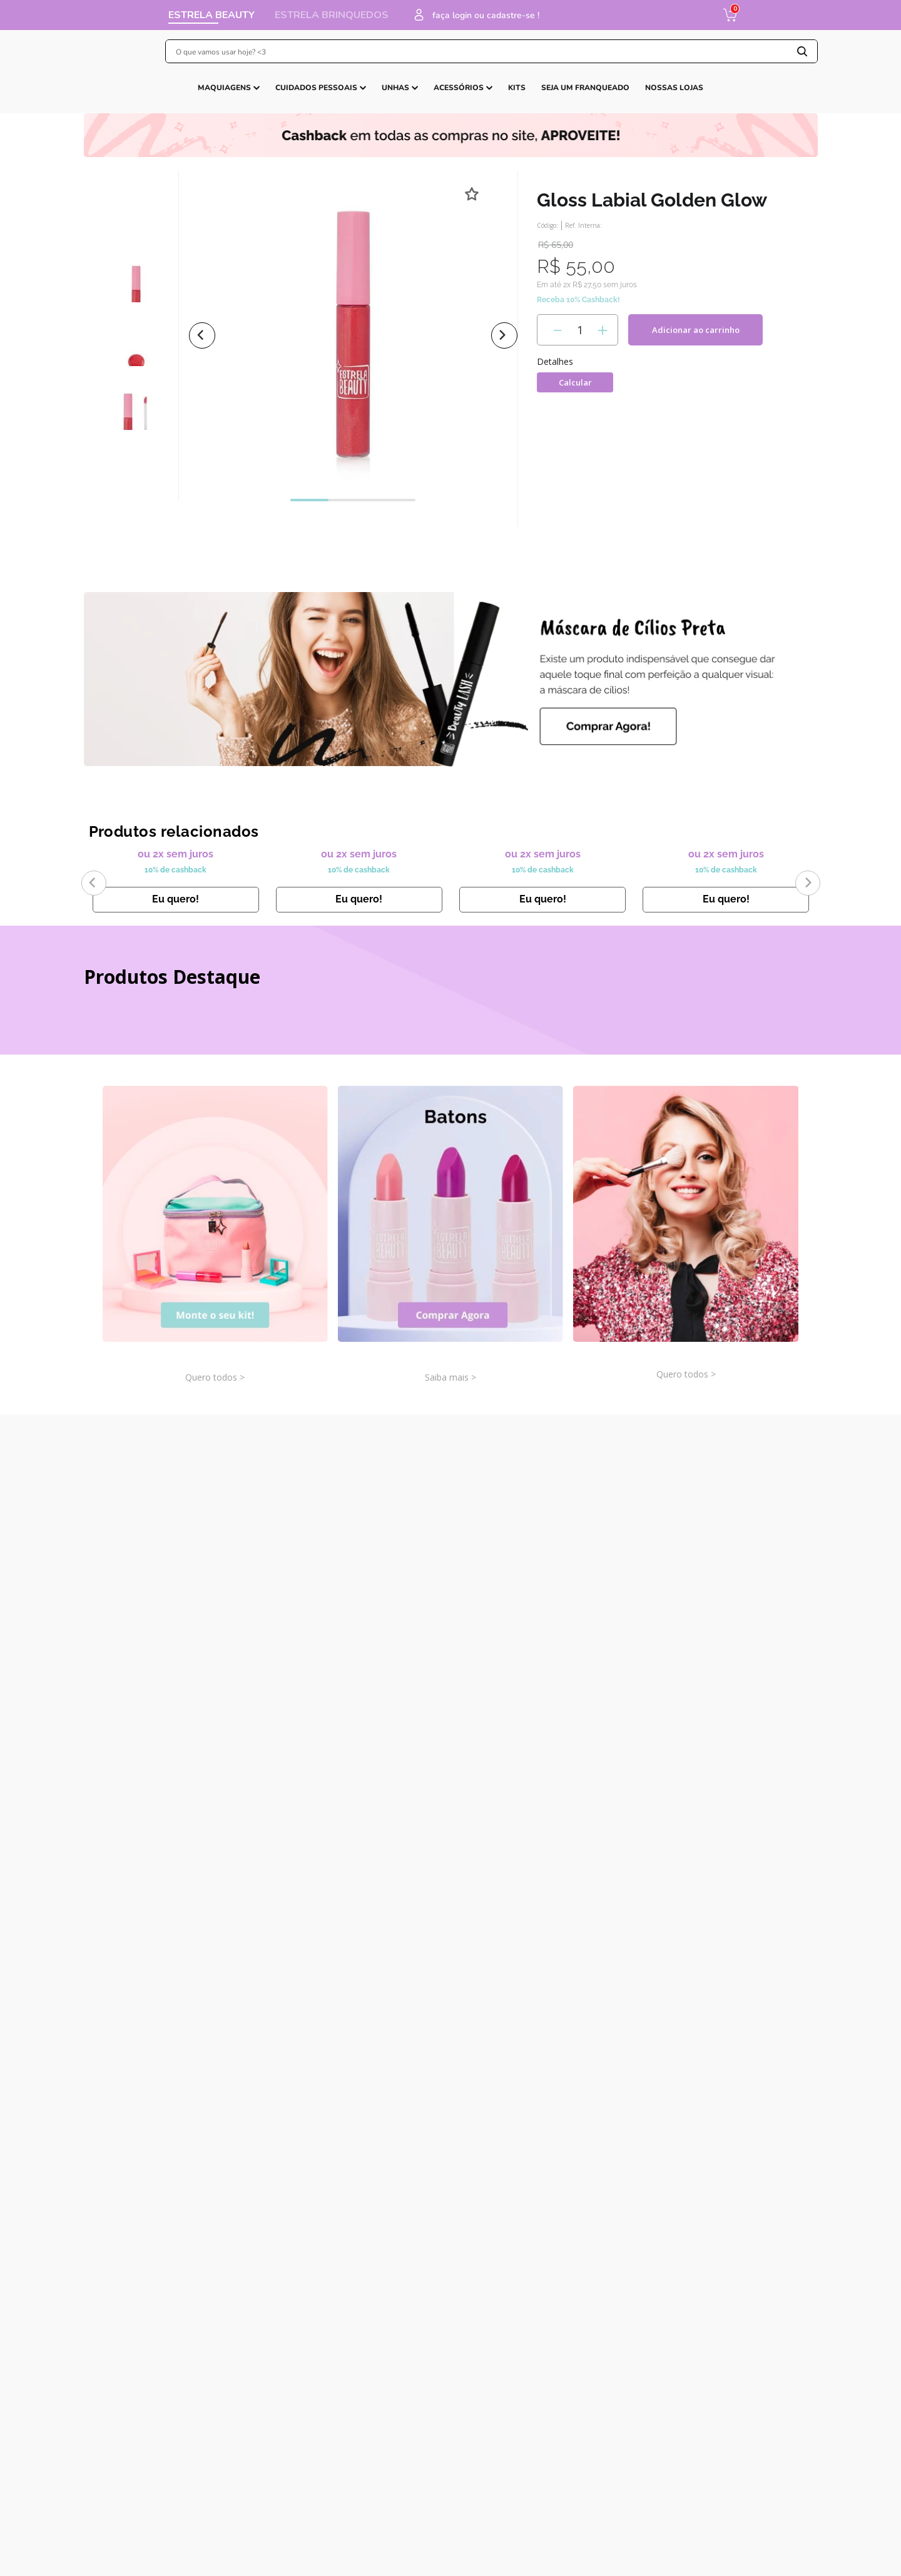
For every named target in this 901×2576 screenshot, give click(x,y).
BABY (544, 98)
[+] (600, 370)
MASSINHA (488, 98)
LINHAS (584, 98)
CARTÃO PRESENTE (667, 98)
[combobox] (479, 51)
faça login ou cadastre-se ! (652, 15)
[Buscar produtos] (802, 51)
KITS (443, 98)
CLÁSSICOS (285, 98)
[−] (555, 370)
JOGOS (336, 98)
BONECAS (391, 98)
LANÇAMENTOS (218, 98)
